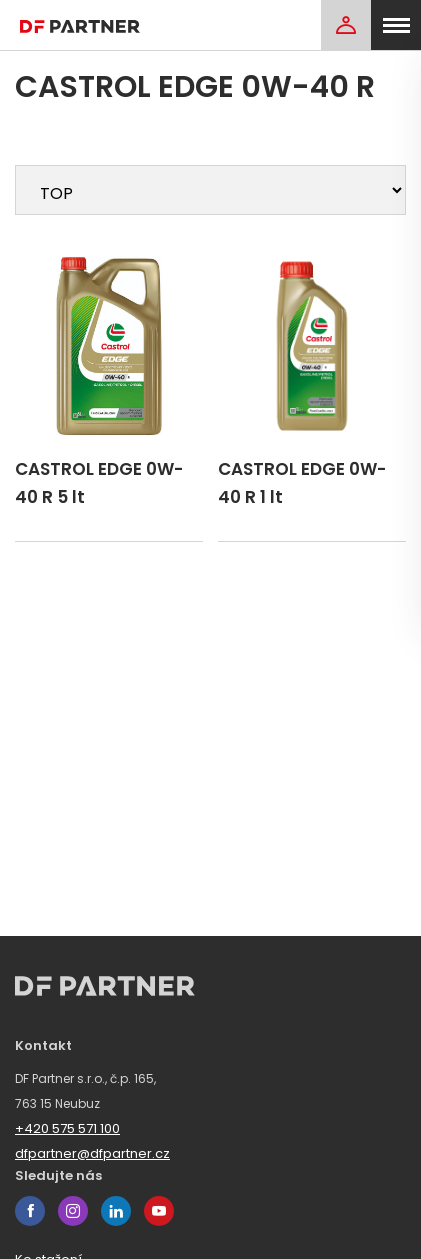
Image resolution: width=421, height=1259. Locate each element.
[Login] (346, 25)
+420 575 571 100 (67, 1128)
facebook (30, 1211)
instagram (73, 1211)
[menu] (396, 25)
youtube (159, 1211)
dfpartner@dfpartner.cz (92, 1153)
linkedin (116, 1211)
